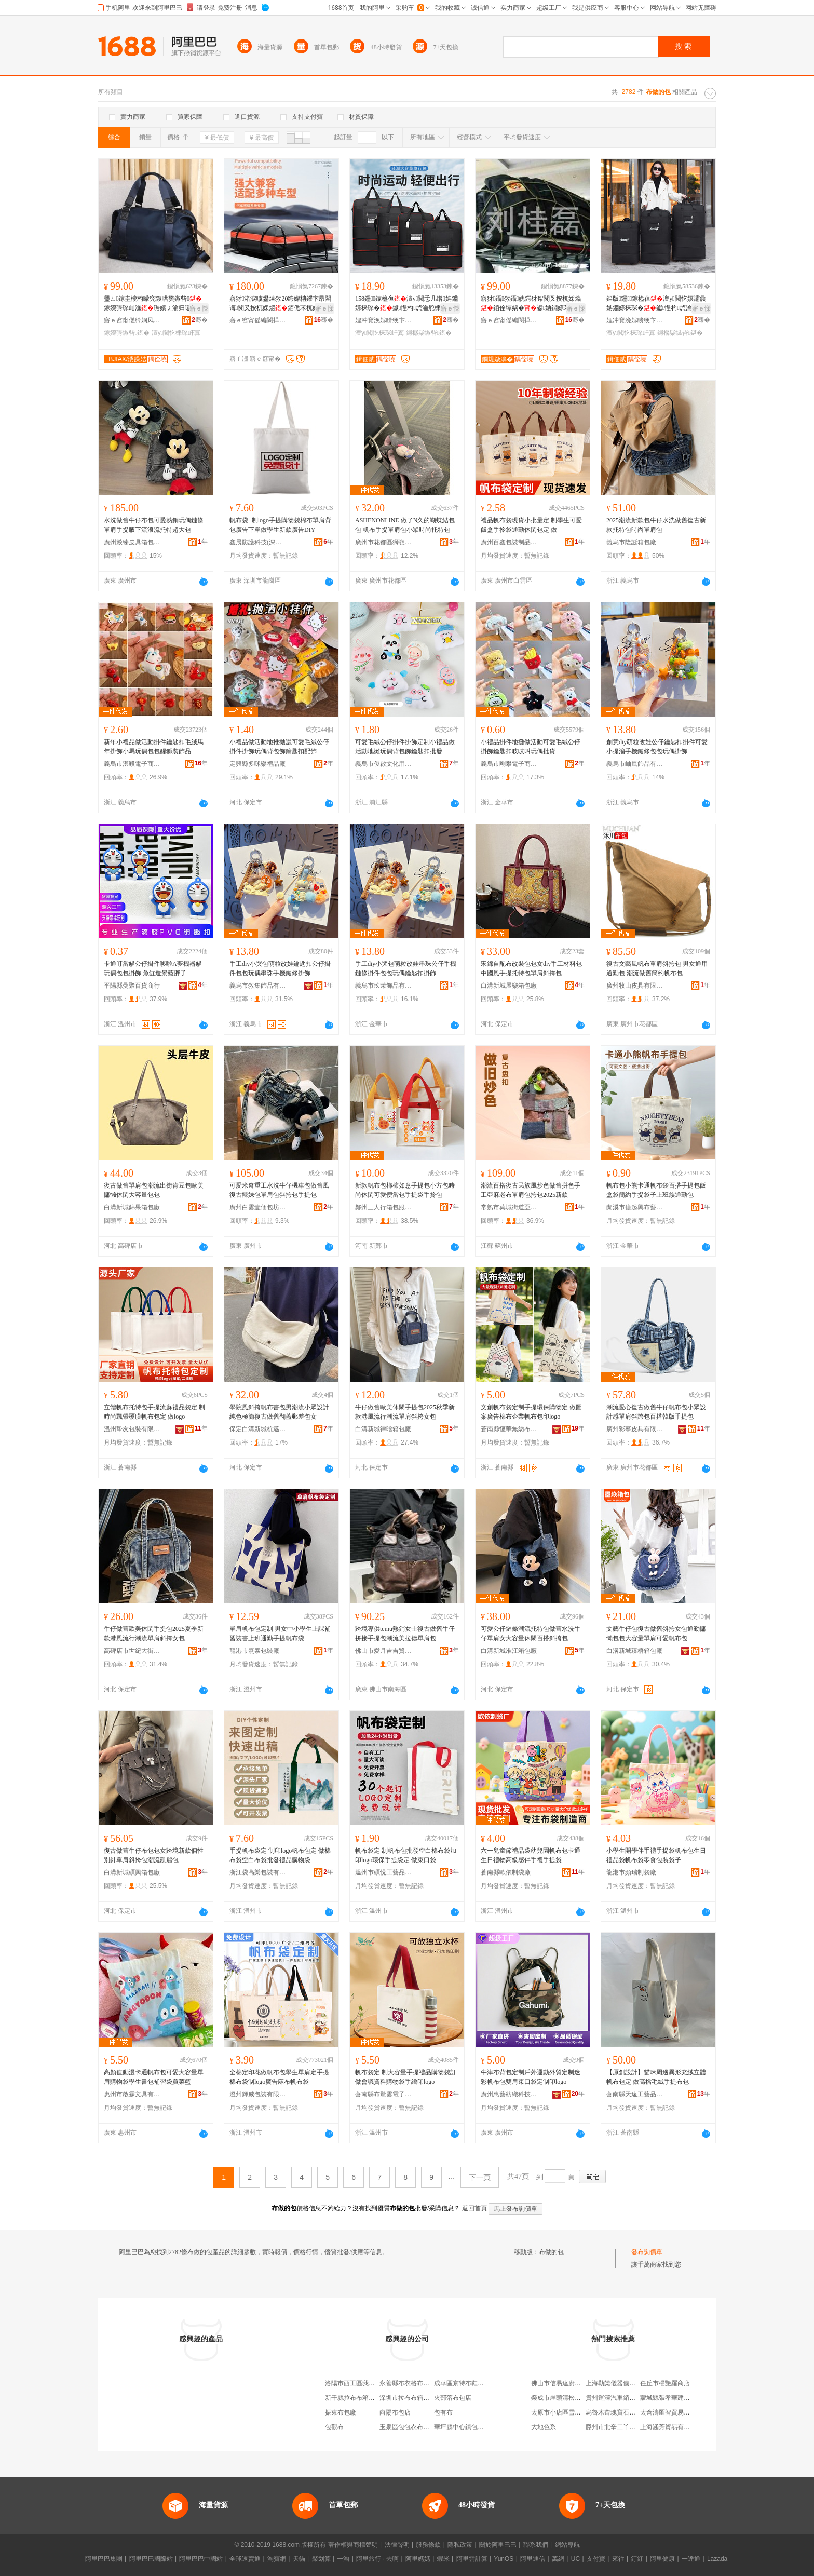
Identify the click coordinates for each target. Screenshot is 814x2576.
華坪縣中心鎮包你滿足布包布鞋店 (480, 2427)
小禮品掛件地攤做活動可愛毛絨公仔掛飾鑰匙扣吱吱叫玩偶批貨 (530, 746)
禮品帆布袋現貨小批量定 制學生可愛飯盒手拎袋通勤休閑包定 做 (531, 525)
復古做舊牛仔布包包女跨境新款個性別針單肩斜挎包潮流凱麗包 (154, 1855)
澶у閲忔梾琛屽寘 (176, 332)
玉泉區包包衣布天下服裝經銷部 (423, 2427)
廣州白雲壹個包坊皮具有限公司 (258, 1207)
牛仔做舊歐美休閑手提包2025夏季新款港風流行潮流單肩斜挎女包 (154, 1633)
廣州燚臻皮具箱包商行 (132, 542)
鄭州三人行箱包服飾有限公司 (383, 1207)
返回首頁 (474, 2208)
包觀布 (334, 2427)
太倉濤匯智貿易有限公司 (674, 2412)
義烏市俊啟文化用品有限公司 (383, 763)
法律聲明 (397, 2544)
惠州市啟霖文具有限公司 (132, 2094)
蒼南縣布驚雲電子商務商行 (383, 2094)
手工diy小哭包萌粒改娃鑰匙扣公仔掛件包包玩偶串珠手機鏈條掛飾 (280, 968)
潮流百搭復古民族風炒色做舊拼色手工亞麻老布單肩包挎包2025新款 (530, 1190)
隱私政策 (459, 2544)
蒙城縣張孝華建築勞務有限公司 (683, 2398)
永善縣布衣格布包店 (407, 2383)
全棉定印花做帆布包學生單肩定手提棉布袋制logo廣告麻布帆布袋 (279, 2077)
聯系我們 (535, 2544)
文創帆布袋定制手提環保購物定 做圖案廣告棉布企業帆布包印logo (531, 1412)
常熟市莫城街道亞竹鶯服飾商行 (509, 1207)
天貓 (299, 2558)
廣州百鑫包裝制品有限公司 (509, 542)
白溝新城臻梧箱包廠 (634, 1650)
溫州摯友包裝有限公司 (132, 1429)
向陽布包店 (395, 2412)
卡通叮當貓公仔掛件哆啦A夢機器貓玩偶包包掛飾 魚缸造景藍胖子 (153, 968)
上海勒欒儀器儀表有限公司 (623, 2383)
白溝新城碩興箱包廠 (132, 1872)
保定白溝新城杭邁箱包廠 (258, 1429)
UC (575, 2558)
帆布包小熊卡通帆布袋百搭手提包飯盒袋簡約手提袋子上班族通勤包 (656, 1190)
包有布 (443, 2412)
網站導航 (567, 2544)
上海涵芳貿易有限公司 (671, 2427)
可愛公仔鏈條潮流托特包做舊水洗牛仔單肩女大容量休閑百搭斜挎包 (530, 1633)
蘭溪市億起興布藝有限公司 (634, 1207)
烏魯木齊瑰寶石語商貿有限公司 (629, 2412)
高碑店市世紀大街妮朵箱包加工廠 (132, 1650)
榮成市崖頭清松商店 (559, 2398)
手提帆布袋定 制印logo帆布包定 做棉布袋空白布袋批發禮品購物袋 (280, 1855)
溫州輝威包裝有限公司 (258, 2094)
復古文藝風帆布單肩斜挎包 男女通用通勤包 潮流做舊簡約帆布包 (657, 968)
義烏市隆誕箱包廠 (631, 542)
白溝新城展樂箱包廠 (509, 985)
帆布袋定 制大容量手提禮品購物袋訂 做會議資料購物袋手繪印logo (405, 2077)
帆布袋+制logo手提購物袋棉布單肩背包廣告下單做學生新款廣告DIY (280, 525)
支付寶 (596, 2558)
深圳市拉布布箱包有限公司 (416, 2398)
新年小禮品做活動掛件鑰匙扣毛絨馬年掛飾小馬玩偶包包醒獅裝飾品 (154, 746)
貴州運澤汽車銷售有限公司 (623, 2398)
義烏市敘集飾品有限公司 (258, 985)
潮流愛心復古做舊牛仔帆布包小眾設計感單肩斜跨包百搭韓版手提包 (656, 1412)
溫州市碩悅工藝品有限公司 (383, 1872)
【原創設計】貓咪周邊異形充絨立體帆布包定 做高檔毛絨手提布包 (656, 2077)
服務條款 (428, 2544)
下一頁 (480, 2177)
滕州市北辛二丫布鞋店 (617, 2427)
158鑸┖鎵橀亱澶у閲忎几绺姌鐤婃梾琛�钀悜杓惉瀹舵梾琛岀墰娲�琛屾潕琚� (406, 304)
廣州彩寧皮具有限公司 (634, 1429)
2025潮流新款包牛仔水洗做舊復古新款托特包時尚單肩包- (656, 525)
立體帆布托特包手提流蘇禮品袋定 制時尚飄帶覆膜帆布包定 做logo (154, 1412)
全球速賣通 (245, 2558)
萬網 (558, 2558)
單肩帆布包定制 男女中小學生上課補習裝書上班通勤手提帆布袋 (280, 1633)
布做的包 (551, 2252)
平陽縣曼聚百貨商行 (132, 985)
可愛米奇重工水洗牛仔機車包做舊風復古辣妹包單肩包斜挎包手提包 (279, 1190)
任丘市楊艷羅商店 (665, 2383)
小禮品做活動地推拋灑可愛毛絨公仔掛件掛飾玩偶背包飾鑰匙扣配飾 (279, 746)
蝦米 (443, 2558)
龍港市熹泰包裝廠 (254, 1650)
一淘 (343, 2558)
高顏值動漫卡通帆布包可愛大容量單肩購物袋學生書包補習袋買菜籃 (154, 2077)
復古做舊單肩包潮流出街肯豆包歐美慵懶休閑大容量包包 (154, 1190)
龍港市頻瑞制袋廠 (631, 1872)
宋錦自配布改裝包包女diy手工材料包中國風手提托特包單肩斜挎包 (531, 968)
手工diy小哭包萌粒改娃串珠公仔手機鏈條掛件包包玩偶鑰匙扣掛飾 (405, 968)
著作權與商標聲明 (353, 2544)
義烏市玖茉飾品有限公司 (383, 985)
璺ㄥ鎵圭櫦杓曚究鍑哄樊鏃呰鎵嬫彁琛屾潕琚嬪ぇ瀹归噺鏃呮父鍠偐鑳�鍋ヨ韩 (154, 304)
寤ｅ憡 (198, 308)
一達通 (691, 2558)
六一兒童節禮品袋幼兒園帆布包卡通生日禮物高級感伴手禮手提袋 (530, 1855)
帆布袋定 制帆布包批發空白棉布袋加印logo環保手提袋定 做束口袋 (405, 1855)
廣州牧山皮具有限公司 (634, 985)
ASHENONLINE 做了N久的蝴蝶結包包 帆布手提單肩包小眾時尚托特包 (405, 525)
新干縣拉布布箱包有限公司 (362, 2398)
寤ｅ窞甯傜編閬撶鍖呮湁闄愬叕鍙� (258, 320)
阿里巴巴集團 (104, 2558)
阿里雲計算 (471, 2558)
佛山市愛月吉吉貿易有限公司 (383, 1650)
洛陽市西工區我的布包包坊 (362, 2383)
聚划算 (321, 2558)
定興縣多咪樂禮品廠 (257, 763)
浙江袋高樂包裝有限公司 (258, 1872)
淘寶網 (276, 2558)
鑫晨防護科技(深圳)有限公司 (258, 542)
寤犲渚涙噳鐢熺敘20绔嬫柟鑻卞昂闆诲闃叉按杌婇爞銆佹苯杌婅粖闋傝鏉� (280, 304)
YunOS (503, 2558)
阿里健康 (662, 2558)
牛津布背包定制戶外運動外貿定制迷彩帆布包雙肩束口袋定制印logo (530, 2077)
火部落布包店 (452, 2398)
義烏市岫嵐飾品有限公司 (634, 763)
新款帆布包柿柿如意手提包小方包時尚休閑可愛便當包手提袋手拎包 (405, 1190)
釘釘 (637, 2558)
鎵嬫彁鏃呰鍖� (127, 332)
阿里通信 (532, 2558)
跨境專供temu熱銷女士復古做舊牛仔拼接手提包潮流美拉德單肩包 (405, 1633)
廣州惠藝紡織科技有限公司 (509, 2094)
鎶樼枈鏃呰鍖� (429, 332)
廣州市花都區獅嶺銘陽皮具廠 (383, 542)
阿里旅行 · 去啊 (377, 2558)
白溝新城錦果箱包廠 (132, 1207)
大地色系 (543, 2427)
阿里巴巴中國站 (201, 2558)
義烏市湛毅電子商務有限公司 (132, 763)
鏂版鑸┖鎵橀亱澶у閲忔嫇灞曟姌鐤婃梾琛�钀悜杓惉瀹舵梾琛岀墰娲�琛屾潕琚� (656, 304)
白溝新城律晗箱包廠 (383, 1429)
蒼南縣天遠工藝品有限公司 (634, 2094)
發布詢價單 (646, 2252)
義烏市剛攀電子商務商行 (509, 763)
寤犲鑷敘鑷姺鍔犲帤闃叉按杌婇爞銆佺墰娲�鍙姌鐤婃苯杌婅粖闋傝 (531, 304)
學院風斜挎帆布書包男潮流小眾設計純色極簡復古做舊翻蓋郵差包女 (279, 1412)
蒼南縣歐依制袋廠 (506, 1872)
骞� (200, 319)
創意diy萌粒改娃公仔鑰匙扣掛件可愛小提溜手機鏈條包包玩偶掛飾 (657, 746)
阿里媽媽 (417, 2558)
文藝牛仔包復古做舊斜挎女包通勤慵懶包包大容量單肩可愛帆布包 (656, 1633)
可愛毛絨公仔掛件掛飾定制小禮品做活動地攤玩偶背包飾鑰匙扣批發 (405, 746)
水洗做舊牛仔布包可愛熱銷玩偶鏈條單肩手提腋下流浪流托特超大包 (154, 525)
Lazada (717, 2558)
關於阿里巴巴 (498, 2544)
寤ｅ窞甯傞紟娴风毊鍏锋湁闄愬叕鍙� (132, 320)
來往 (618, 2558)
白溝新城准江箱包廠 (509, 1650)
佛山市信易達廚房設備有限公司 (574, 2383)
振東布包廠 (340, 2412)
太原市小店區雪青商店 (562, 2412)
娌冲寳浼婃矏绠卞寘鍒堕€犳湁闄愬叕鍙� (383, 320)
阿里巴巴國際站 (151, 2558)
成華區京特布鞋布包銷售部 (471, 2383)
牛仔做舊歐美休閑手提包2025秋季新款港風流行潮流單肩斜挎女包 (405, 1412)
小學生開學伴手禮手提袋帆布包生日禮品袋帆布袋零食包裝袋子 (656, 1855)
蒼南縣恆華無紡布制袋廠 (509, 1429)
